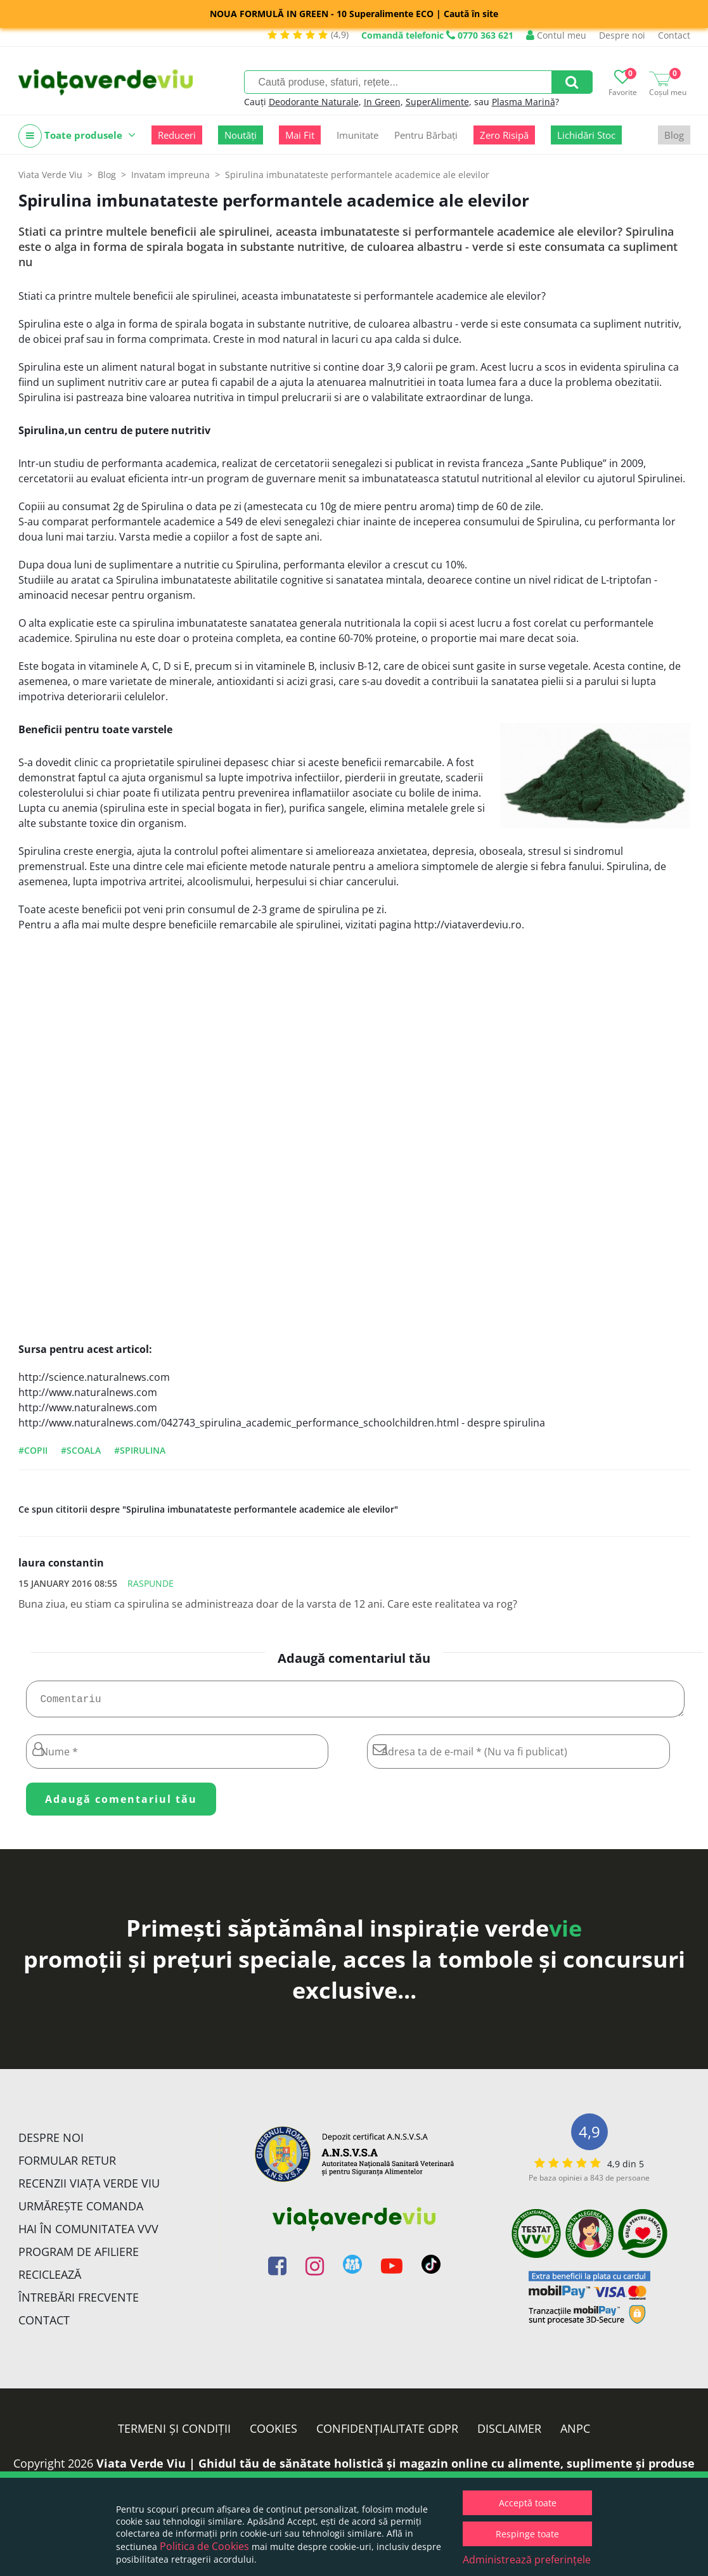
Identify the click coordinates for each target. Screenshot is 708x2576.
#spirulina (139, 1450)
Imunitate (357, 135)
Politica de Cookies (204, 2546)
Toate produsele (77, 136)
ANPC (575, 2433)
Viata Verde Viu (50, 175)
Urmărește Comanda (80, 2211)
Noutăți (240, 135)
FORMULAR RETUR (67, 2165)
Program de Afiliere (78, 2256)
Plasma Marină (523, 102)
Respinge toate (527, 2534)
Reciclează (49, 2279)
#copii (33, 1450)
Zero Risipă (504, 135)
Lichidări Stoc (586, 135)
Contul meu (556, 35)
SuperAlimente (437, 102)
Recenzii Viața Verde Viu (89, 2188)
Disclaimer (509, 2433)
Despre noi (622, 35)
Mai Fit (299, 135)
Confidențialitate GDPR (387, 2433)
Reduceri (177, 135)
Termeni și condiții (174, 2433)
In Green (382, 102)
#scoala (81, 1450)
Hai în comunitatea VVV (88, 2233)
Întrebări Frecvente (78, 2302)
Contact (674, 35)
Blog (674, 135)
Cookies (273, 2433)
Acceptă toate (528, 2503)
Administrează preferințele (527, 2559)
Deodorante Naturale (314, 102)
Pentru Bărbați (426, 135)
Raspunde (150, 1583)
